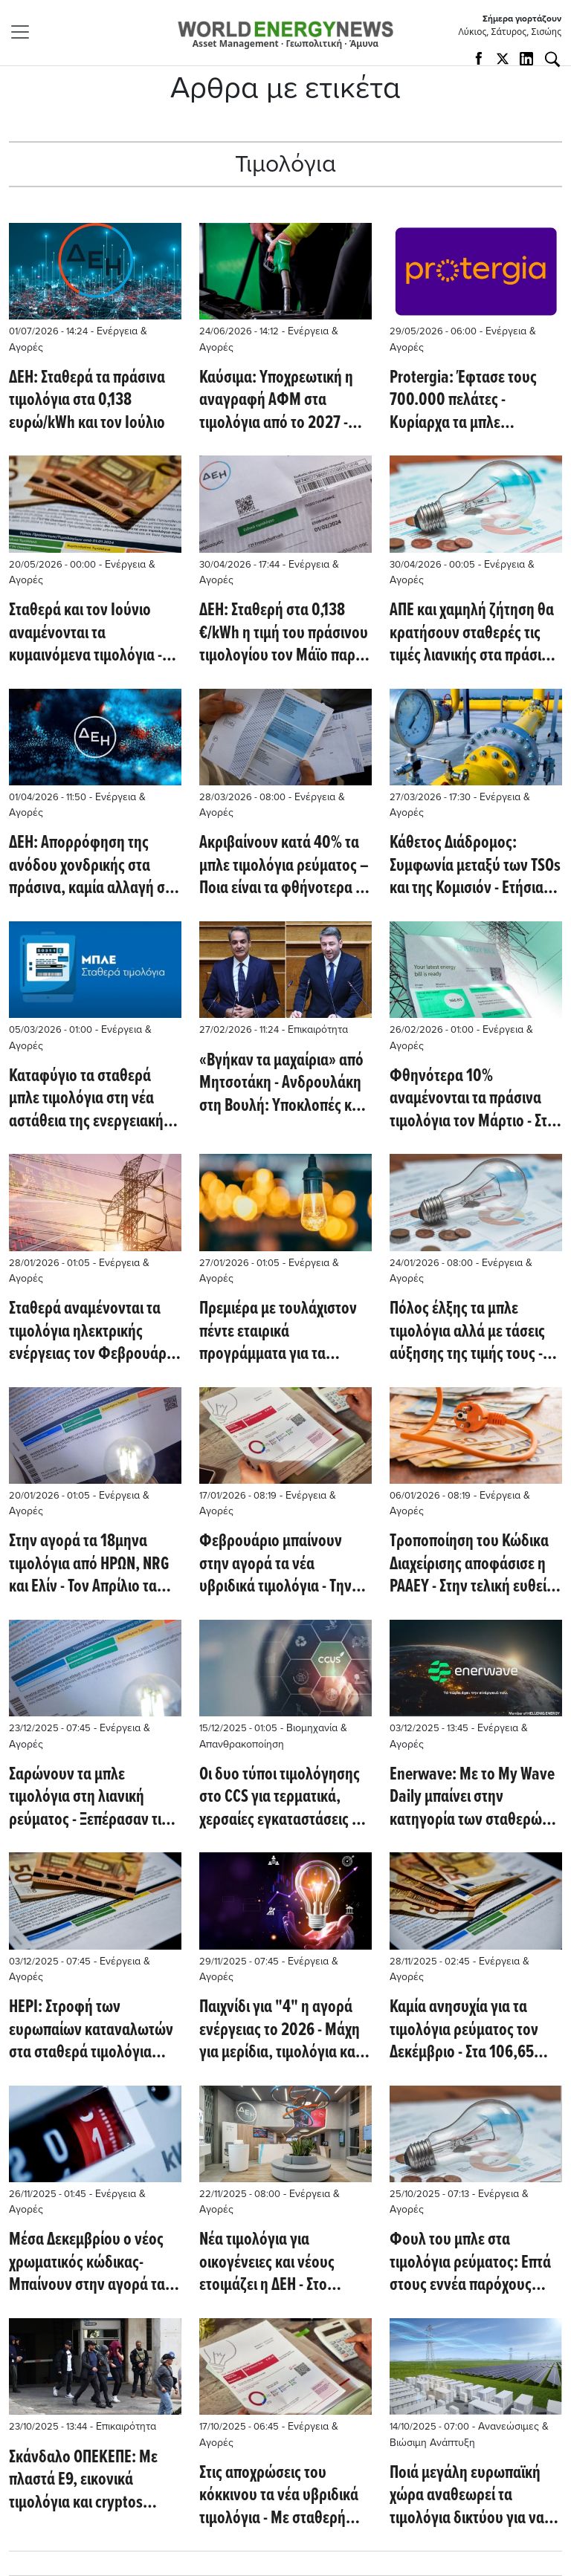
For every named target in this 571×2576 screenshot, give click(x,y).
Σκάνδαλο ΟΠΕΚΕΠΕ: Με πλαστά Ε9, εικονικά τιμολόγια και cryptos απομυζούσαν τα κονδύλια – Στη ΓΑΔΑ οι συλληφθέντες (92, 2480)
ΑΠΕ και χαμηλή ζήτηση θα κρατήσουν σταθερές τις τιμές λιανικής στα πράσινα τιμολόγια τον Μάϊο (473, 633)
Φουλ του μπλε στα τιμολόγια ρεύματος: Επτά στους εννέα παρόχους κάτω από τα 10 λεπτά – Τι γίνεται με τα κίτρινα (470, 2263)
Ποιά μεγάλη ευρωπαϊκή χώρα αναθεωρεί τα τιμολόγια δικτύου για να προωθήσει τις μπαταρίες (468, 2496)
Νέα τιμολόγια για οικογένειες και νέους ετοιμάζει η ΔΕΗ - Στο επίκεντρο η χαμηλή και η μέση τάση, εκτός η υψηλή (281, 2263)
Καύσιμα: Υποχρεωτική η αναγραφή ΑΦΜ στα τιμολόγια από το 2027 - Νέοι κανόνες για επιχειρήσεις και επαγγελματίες (276, 401)
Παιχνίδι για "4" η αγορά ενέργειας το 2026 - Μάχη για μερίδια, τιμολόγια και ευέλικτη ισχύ (279, 2030)
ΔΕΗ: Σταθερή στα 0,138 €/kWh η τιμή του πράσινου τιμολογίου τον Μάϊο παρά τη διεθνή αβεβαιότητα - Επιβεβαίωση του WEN (283, 633)
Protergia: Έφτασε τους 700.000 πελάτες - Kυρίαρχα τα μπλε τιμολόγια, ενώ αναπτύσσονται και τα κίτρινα (463, 401)
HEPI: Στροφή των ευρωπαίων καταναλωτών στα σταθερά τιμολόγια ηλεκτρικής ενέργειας (91, 2030)
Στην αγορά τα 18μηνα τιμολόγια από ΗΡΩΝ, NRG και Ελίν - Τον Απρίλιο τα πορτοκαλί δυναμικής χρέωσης (89, 1564)
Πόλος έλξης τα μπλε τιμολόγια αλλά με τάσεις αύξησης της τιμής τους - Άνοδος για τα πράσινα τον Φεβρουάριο (472, 1332)
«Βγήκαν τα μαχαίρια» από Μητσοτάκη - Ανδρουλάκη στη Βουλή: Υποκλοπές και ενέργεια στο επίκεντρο (281, 1083)
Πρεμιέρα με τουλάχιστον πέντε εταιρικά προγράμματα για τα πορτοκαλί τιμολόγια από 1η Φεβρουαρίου (278, 1332)
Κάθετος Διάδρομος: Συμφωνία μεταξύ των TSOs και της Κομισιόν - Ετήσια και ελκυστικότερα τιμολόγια (475, 866)
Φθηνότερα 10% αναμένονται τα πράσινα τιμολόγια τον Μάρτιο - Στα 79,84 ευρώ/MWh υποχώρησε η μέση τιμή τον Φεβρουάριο (476, 1099)
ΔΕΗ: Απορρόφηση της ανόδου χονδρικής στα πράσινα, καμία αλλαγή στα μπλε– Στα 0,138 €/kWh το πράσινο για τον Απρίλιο (94, 866)
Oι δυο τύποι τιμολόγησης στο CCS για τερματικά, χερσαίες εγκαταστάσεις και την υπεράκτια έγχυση (285, 1798)
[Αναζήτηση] (552, 59)
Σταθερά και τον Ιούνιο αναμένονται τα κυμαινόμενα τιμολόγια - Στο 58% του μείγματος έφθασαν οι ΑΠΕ (85, 633)
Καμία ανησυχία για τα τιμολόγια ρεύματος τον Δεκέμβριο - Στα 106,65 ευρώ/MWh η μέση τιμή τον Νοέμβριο (474, 2030)
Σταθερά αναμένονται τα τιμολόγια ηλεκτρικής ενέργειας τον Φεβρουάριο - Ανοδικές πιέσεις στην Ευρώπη (93, 1332)
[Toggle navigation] (24, 32)
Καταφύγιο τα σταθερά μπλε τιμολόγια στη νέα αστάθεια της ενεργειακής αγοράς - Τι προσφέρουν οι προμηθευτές (92, 1099)
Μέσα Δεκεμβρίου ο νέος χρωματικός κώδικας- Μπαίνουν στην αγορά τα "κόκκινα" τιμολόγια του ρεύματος (87, 2263)
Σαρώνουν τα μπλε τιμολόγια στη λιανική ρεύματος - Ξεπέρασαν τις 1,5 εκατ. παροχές (88, 1798)
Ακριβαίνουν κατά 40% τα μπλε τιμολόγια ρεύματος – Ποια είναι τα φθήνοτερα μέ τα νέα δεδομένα (284, 866)
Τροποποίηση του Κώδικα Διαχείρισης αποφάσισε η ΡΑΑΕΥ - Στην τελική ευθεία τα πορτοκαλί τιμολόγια (472, 1564)
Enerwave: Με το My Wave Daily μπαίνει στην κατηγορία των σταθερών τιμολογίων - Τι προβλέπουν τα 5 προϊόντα (474, 1798)
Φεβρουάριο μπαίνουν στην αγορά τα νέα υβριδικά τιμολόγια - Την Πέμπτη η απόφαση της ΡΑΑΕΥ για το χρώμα (275, 1564)
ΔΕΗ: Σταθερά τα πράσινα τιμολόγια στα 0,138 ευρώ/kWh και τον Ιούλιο (87, 401)
